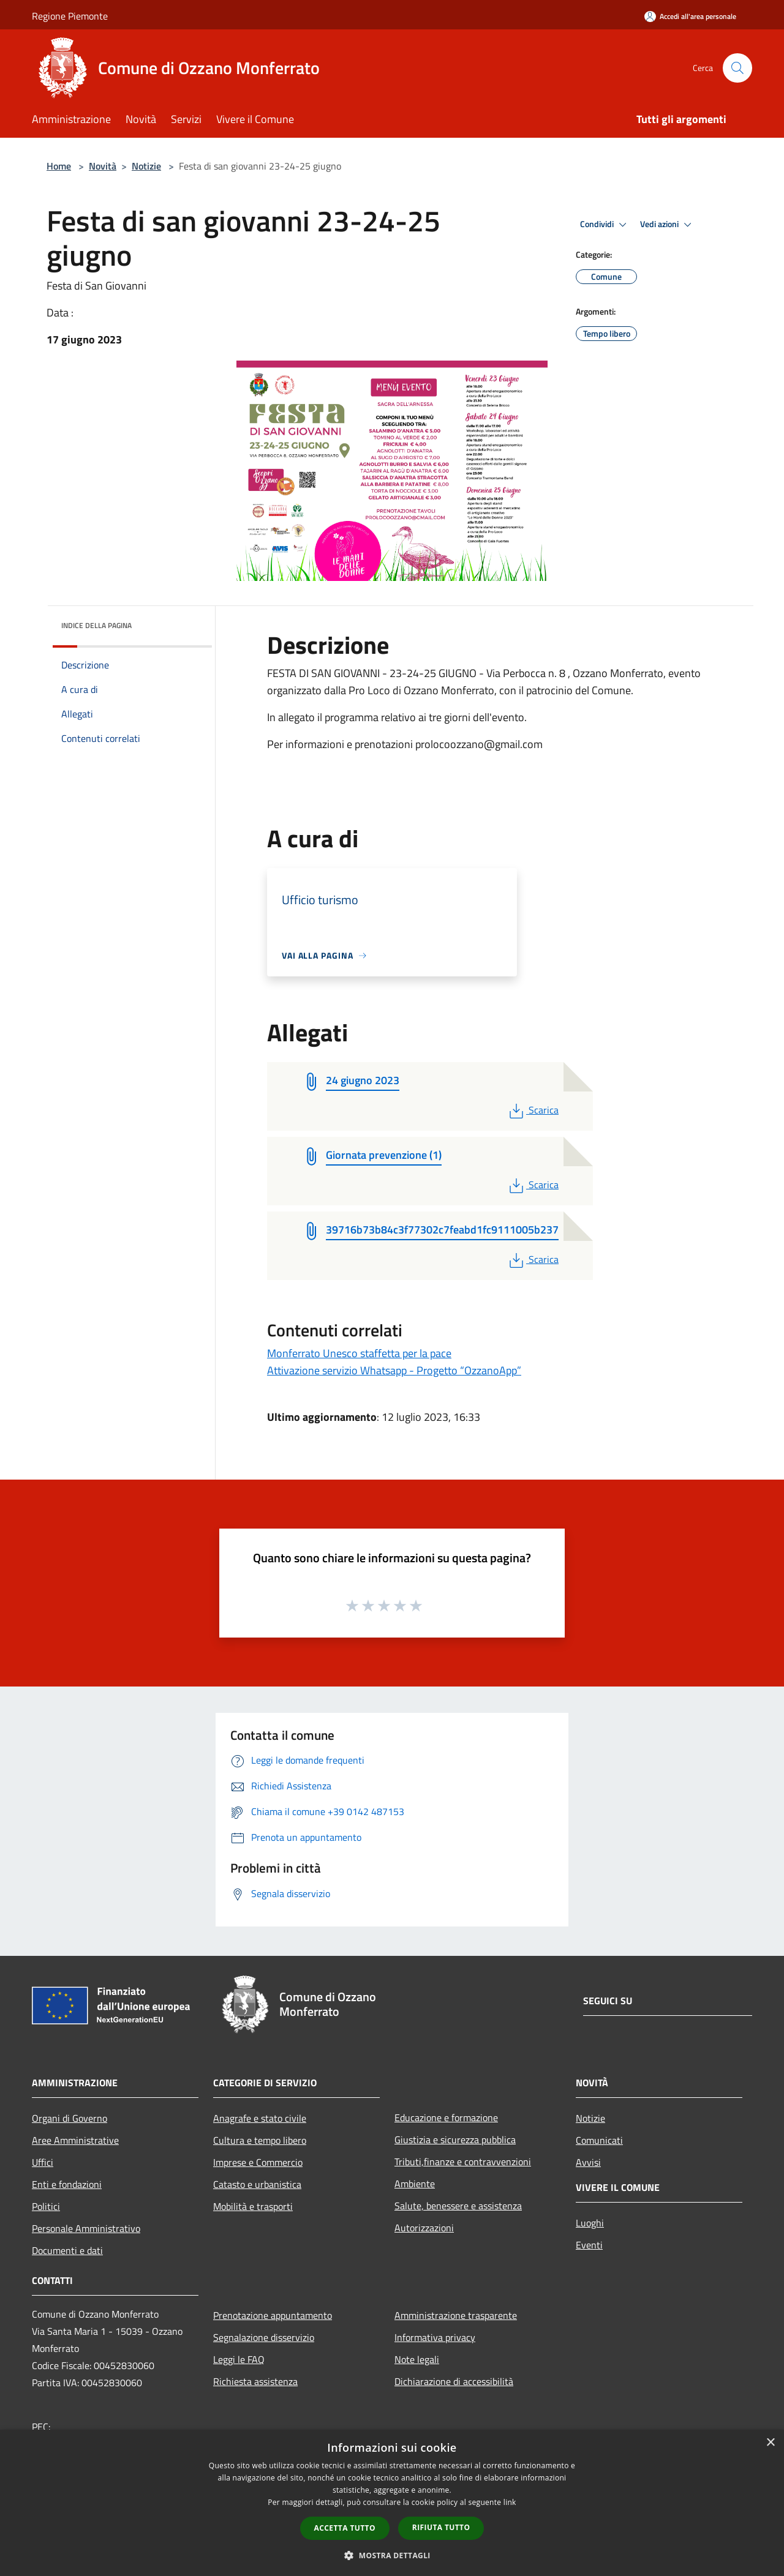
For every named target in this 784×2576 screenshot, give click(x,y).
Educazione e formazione (446, 2117)
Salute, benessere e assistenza (458, 2205)
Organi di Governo (69, 2118)
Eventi (589, 2244)
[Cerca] (737, 68)
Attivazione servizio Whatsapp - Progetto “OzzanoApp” (394, 1370)
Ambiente (414, 2183)
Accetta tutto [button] (344, 2528)
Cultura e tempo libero (259, 2140)
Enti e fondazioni (67, 2184)
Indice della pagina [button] (96, 625)
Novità (102, 166)
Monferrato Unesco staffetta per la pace (359, 1353)
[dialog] (392, 2503)
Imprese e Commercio (258, 2162)
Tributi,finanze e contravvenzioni (462, 2161)
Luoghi (590, 2222)
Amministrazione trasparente (455, 2315)
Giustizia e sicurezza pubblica (455, 2139)
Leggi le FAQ (239, 2359)
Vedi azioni (667, 224)
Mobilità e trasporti (253, 2206)
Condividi (605, 224)
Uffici (42, 2162)
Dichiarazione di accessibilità (453, 2381)
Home (59, 166)
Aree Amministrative (75, 2140)
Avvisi (588, 2162)
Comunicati (599, 2140)
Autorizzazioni (424, 2227)
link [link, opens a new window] (509, 2502)
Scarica (533, 1110)
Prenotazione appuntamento (272, 2315)
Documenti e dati (67, 2250)
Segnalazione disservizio (263, 2337)
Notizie (146, 166)
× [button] (770, 2442)
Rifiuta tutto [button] (441, 2527)
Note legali (416, 2359)
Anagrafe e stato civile (259, 2118)
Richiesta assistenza (255, 2381)
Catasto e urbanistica (257, 2184)
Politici (46, 2206)
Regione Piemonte (70, 16)
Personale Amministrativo (86, 2228)
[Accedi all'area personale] (690, 16)
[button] (392, 2555)
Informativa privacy (434, 2337)
